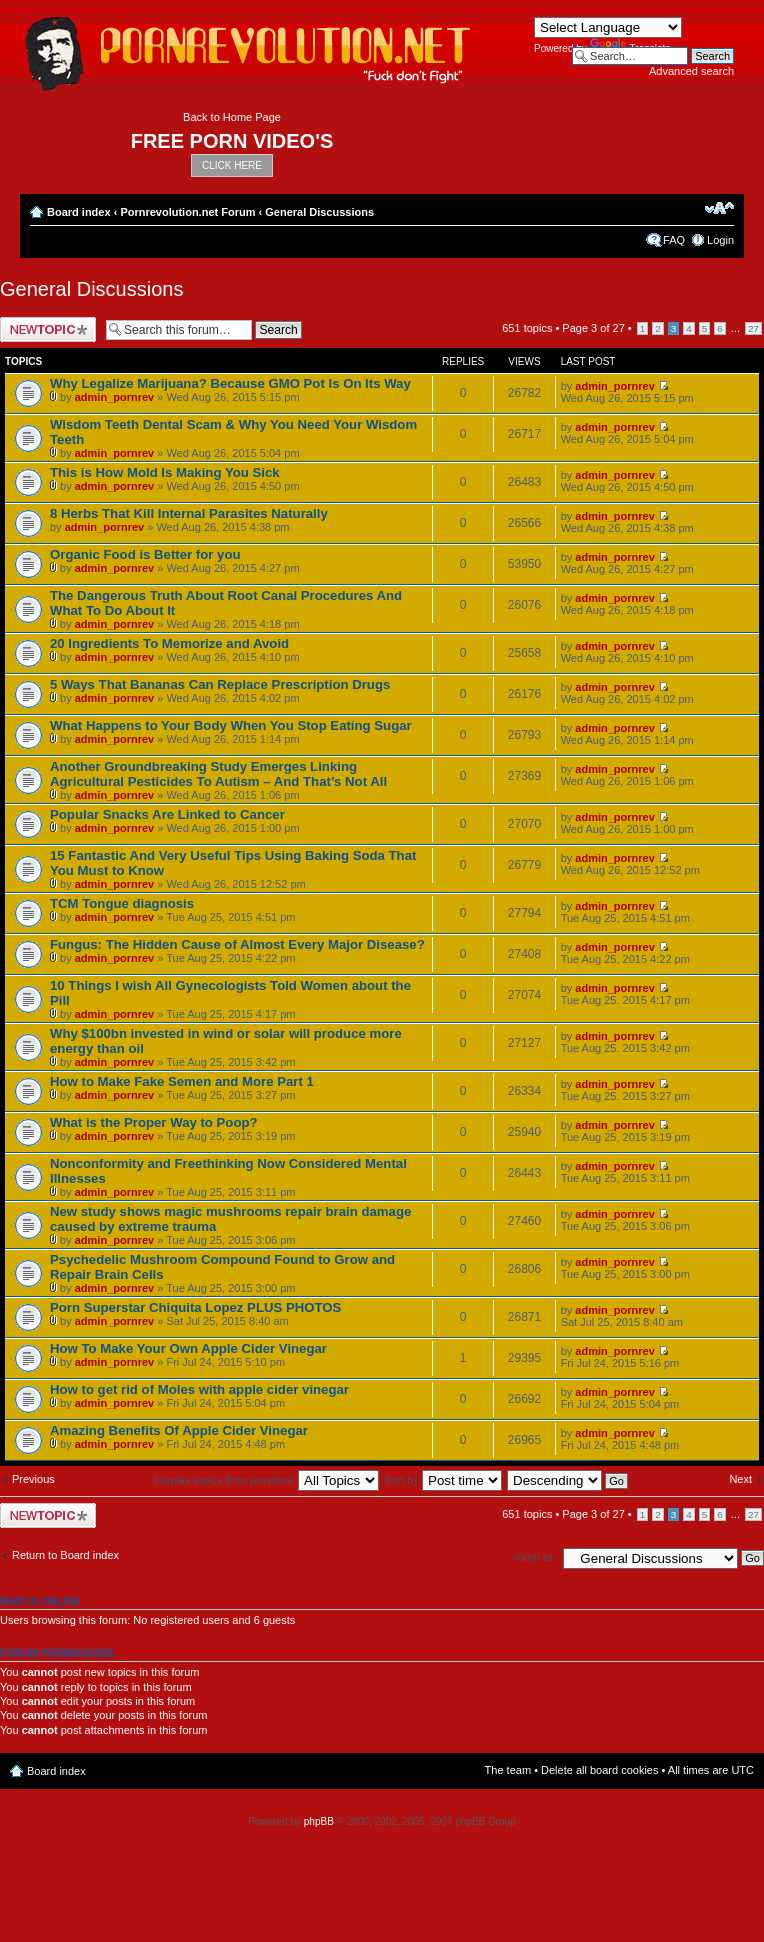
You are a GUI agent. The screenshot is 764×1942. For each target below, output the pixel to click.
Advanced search (691, 71)
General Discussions (319, 212)
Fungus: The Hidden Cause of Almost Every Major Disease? (237, 944)
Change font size (719, 208)
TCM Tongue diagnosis (122, 903)
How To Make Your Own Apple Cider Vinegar (188, 1348)
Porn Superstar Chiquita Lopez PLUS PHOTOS (195, 1307)
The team (508, 1770)
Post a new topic (48, 329)
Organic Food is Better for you (145, 554)
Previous (33, 1479)
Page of (593, 328)
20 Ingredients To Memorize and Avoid (169, 643)
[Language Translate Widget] (608, 27)
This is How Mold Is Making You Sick (165, 472)
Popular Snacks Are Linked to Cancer (167, 814)
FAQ (674, 240)
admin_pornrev (114, 397)
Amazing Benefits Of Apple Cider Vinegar (179, 1430)
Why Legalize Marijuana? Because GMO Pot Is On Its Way (230, 383)
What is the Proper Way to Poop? (154, 1122)
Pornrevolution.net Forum (187, 212)
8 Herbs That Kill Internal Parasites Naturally (189, 513)
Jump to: (534, 1557)
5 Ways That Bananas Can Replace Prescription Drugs (220, 684)
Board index (79, 212)
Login (720, 240)
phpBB (319, 1821)
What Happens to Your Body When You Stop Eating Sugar (231, 725)
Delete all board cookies (599, 1770)
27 (753, 328)
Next (740, 1479)
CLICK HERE (232, 165)
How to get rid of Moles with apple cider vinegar (199, 1389)
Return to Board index (65, 1555)
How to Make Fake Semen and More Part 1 (182, 1081)
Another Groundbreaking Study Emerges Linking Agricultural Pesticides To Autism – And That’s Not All (218, 774)
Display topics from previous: (266, 1480)
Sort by (443, 1480)
